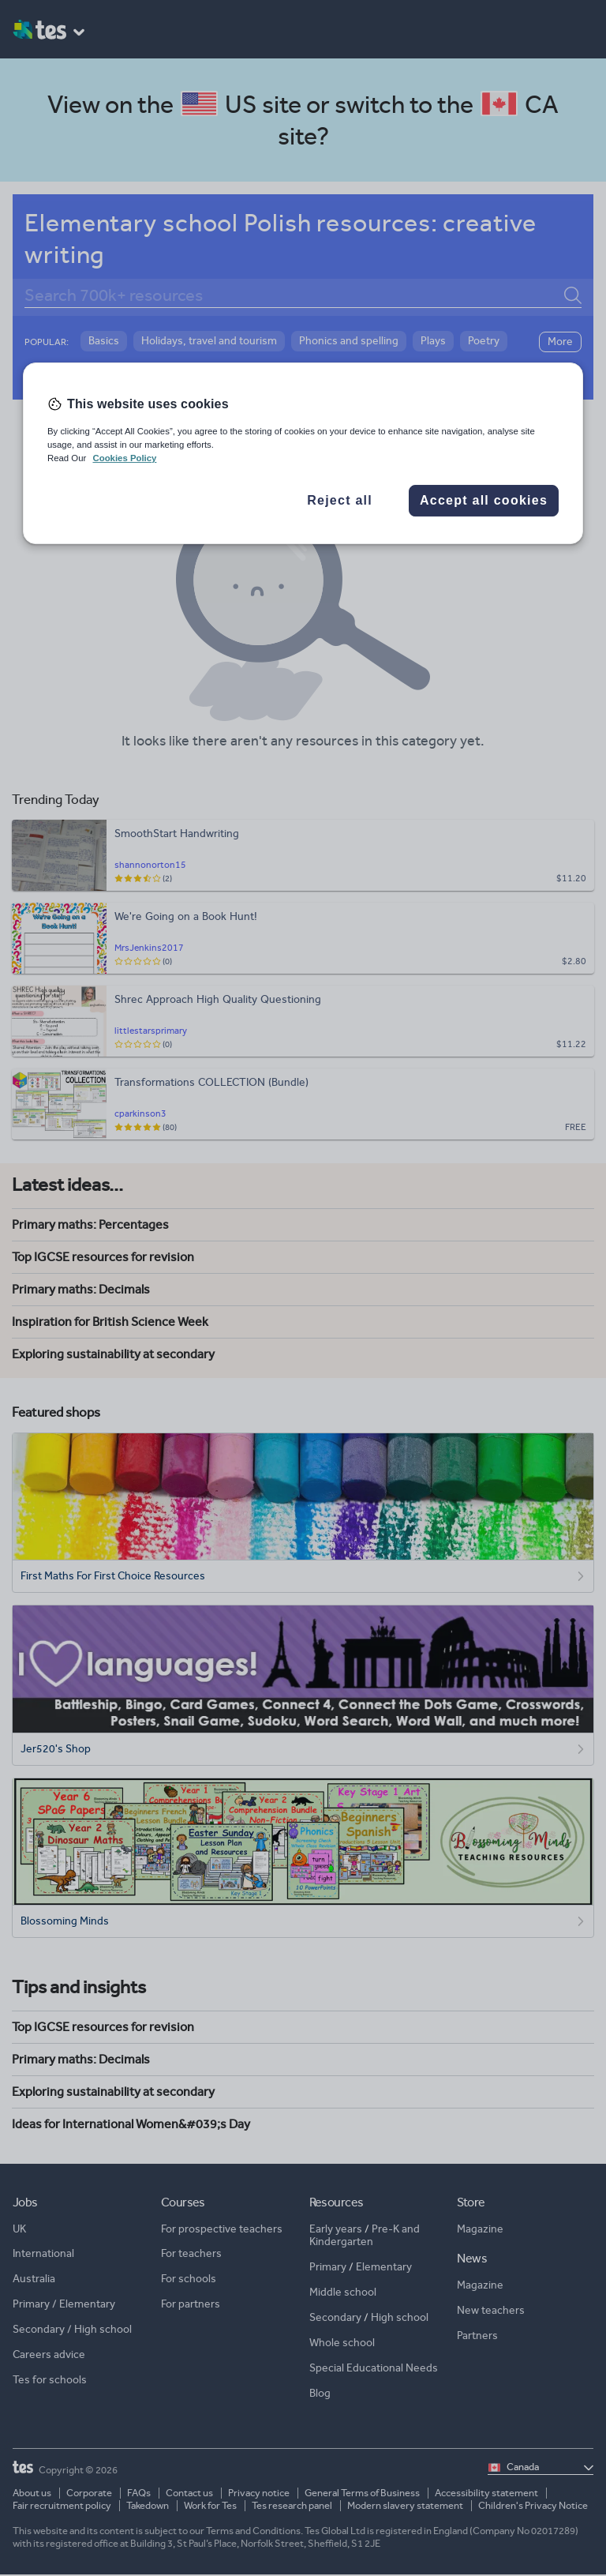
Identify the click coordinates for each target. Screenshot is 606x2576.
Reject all (339, 501)
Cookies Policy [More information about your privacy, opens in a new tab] (124, 458)
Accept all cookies (484, 501)
